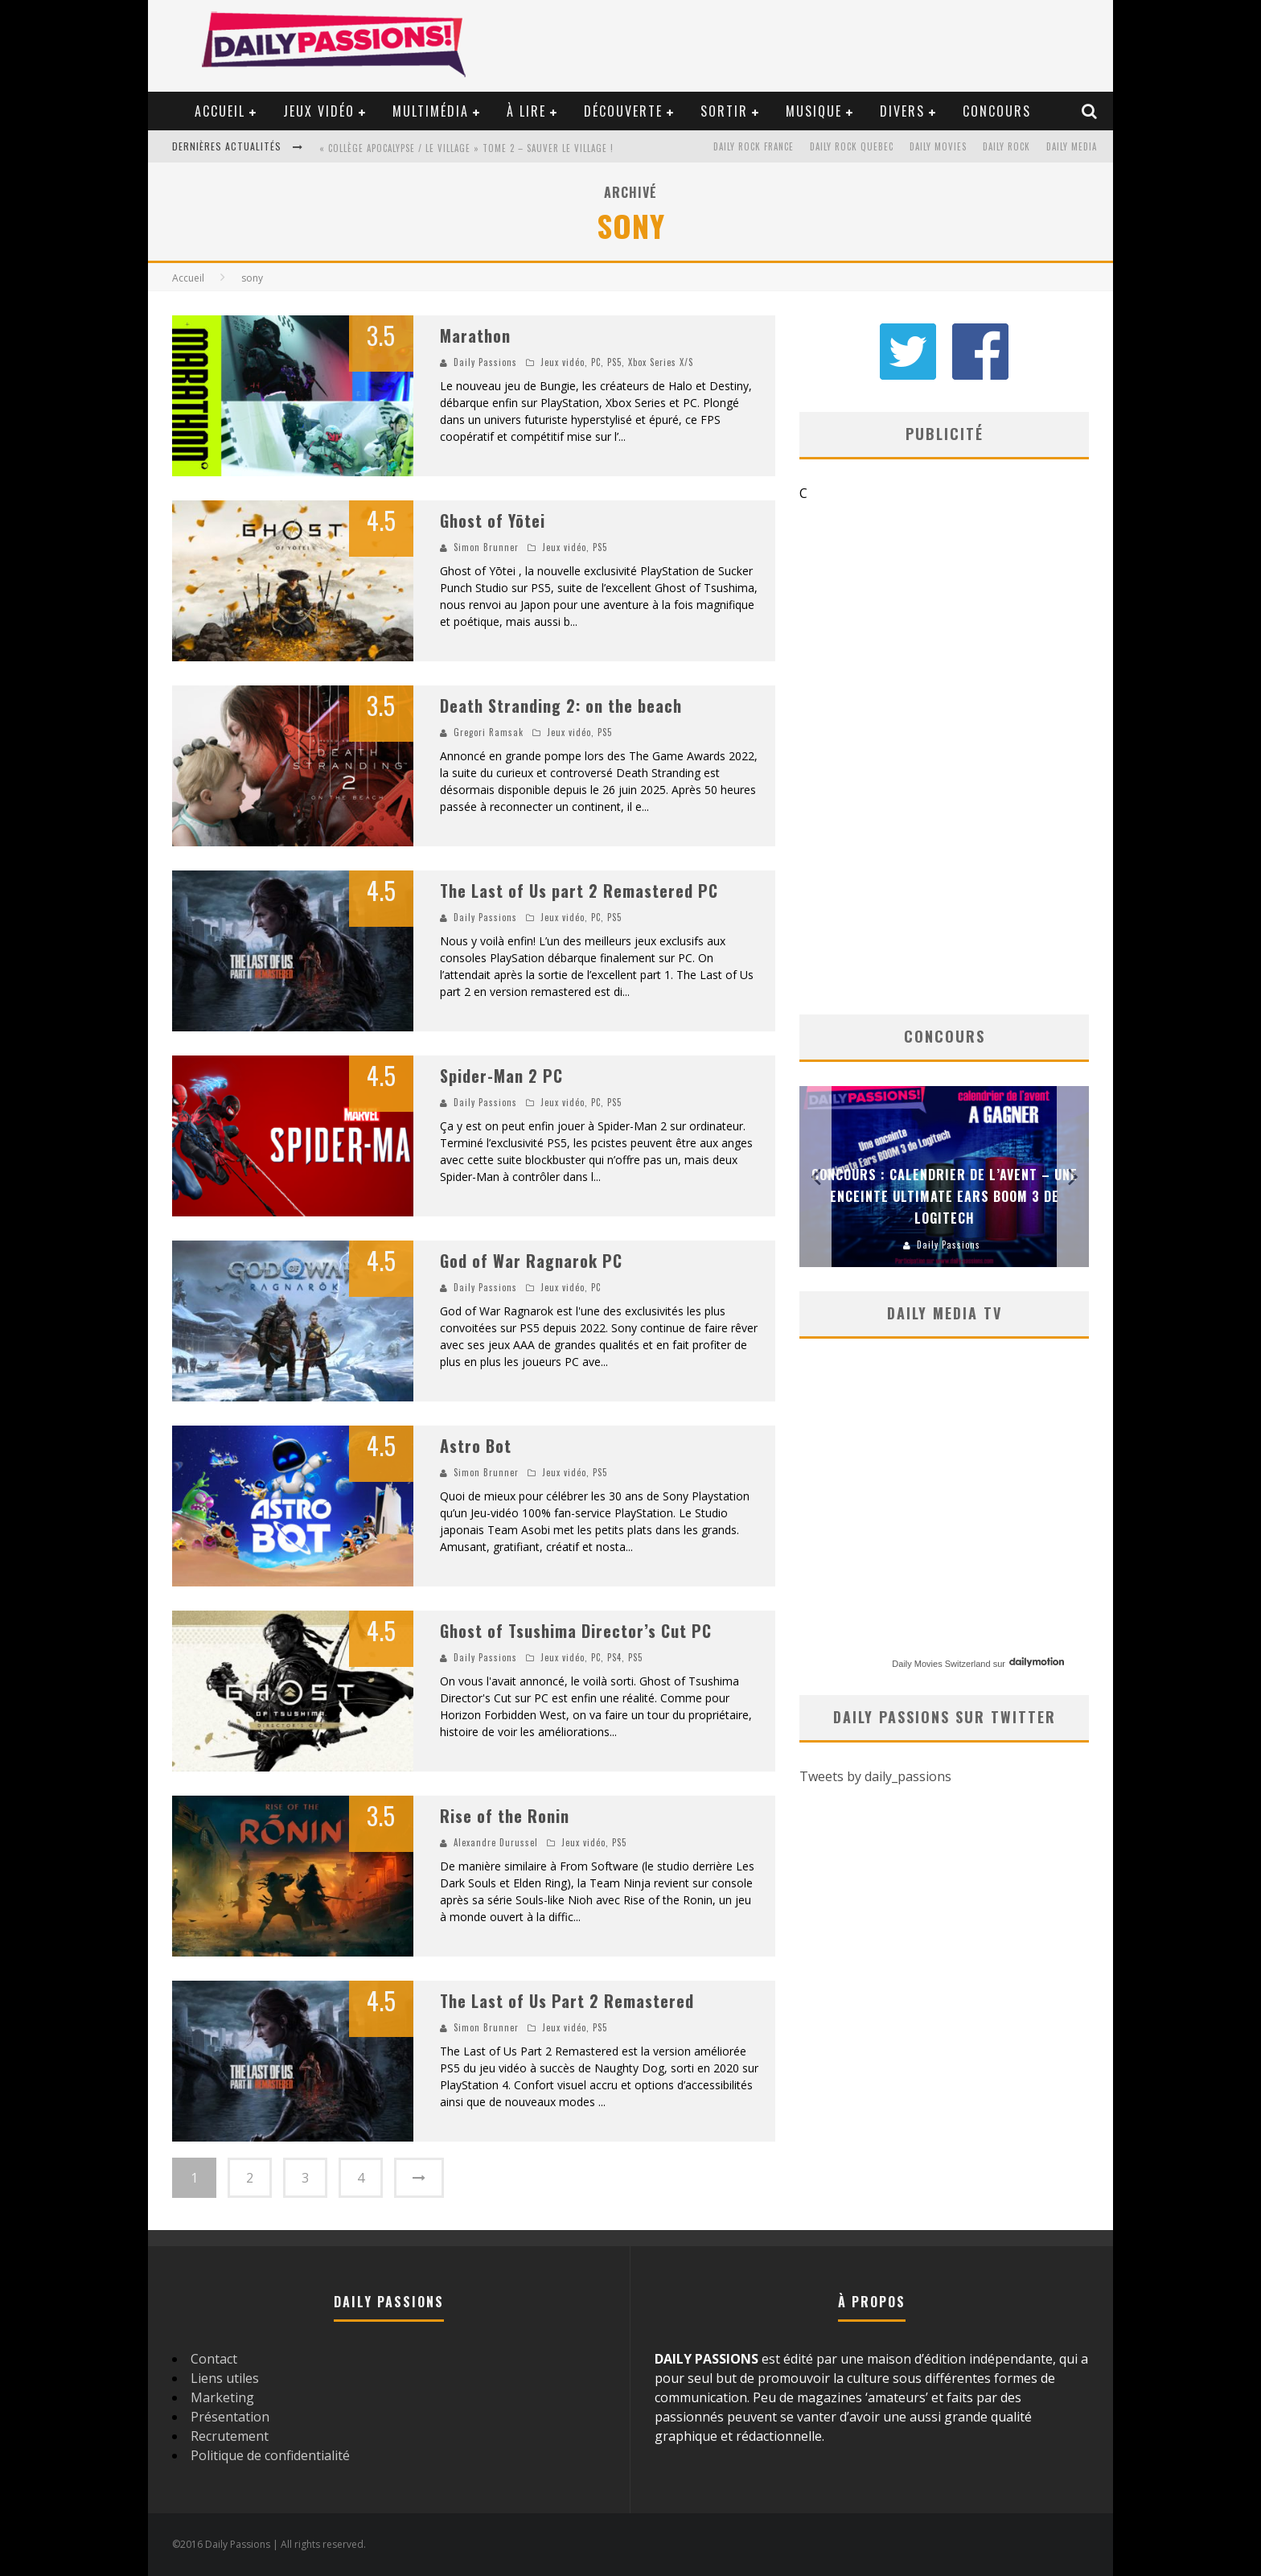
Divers (902, 111)
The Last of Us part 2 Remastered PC (579, 891)
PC (596, 362)
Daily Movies (938, 146)
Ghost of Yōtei (492, 520)
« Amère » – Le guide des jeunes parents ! (416, 148)
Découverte (623, 111)
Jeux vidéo (319, 111)
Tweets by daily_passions (875, 1776)
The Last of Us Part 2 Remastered (567, 2001)
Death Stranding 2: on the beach (561, 705)
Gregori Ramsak (489, 732)
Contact (214, 2359)
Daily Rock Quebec (851, 146)
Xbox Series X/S (660, 362)
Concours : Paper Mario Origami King (940, 1218)
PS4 (614, 1657)
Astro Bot (475, 1446)
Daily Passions (485, 362)
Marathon (475, 335)
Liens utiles (225, 2378)
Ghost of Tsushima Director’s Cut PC (576, 1631)
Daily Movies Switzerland (941, 1664)
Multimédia (430, 111)
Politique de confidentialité (270, 2455)
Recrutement (230, 2436)
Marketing (222, 2397)
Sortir (724, 111)
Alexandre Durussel (496, 1842)
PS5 (614, 362)
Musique (814, 111)
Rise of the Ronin (504, 1816)
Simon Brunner (486, 547)
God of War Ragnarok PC (531, 1261)
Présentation (230, 2417)
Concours (997, 111)
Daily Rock (1006, 146)
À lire (526, 111)
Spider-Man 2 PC (501, 1076)
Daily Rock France (753, 146)
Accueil (220, 111)
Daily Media (1071, 146)
